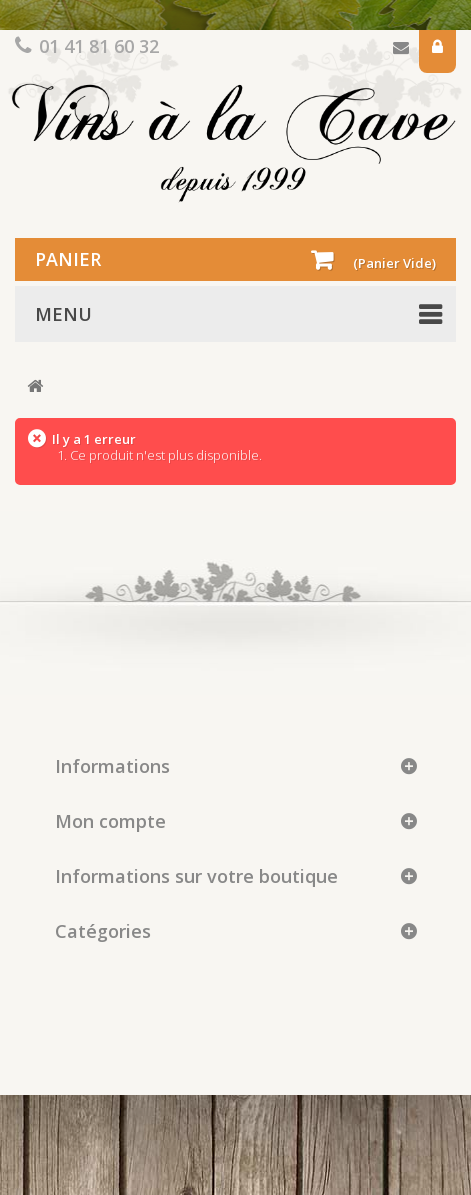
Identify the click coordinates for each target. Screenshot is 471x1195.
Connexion (437, 51)
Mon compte (110, 821)
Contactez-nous (401, 51)
